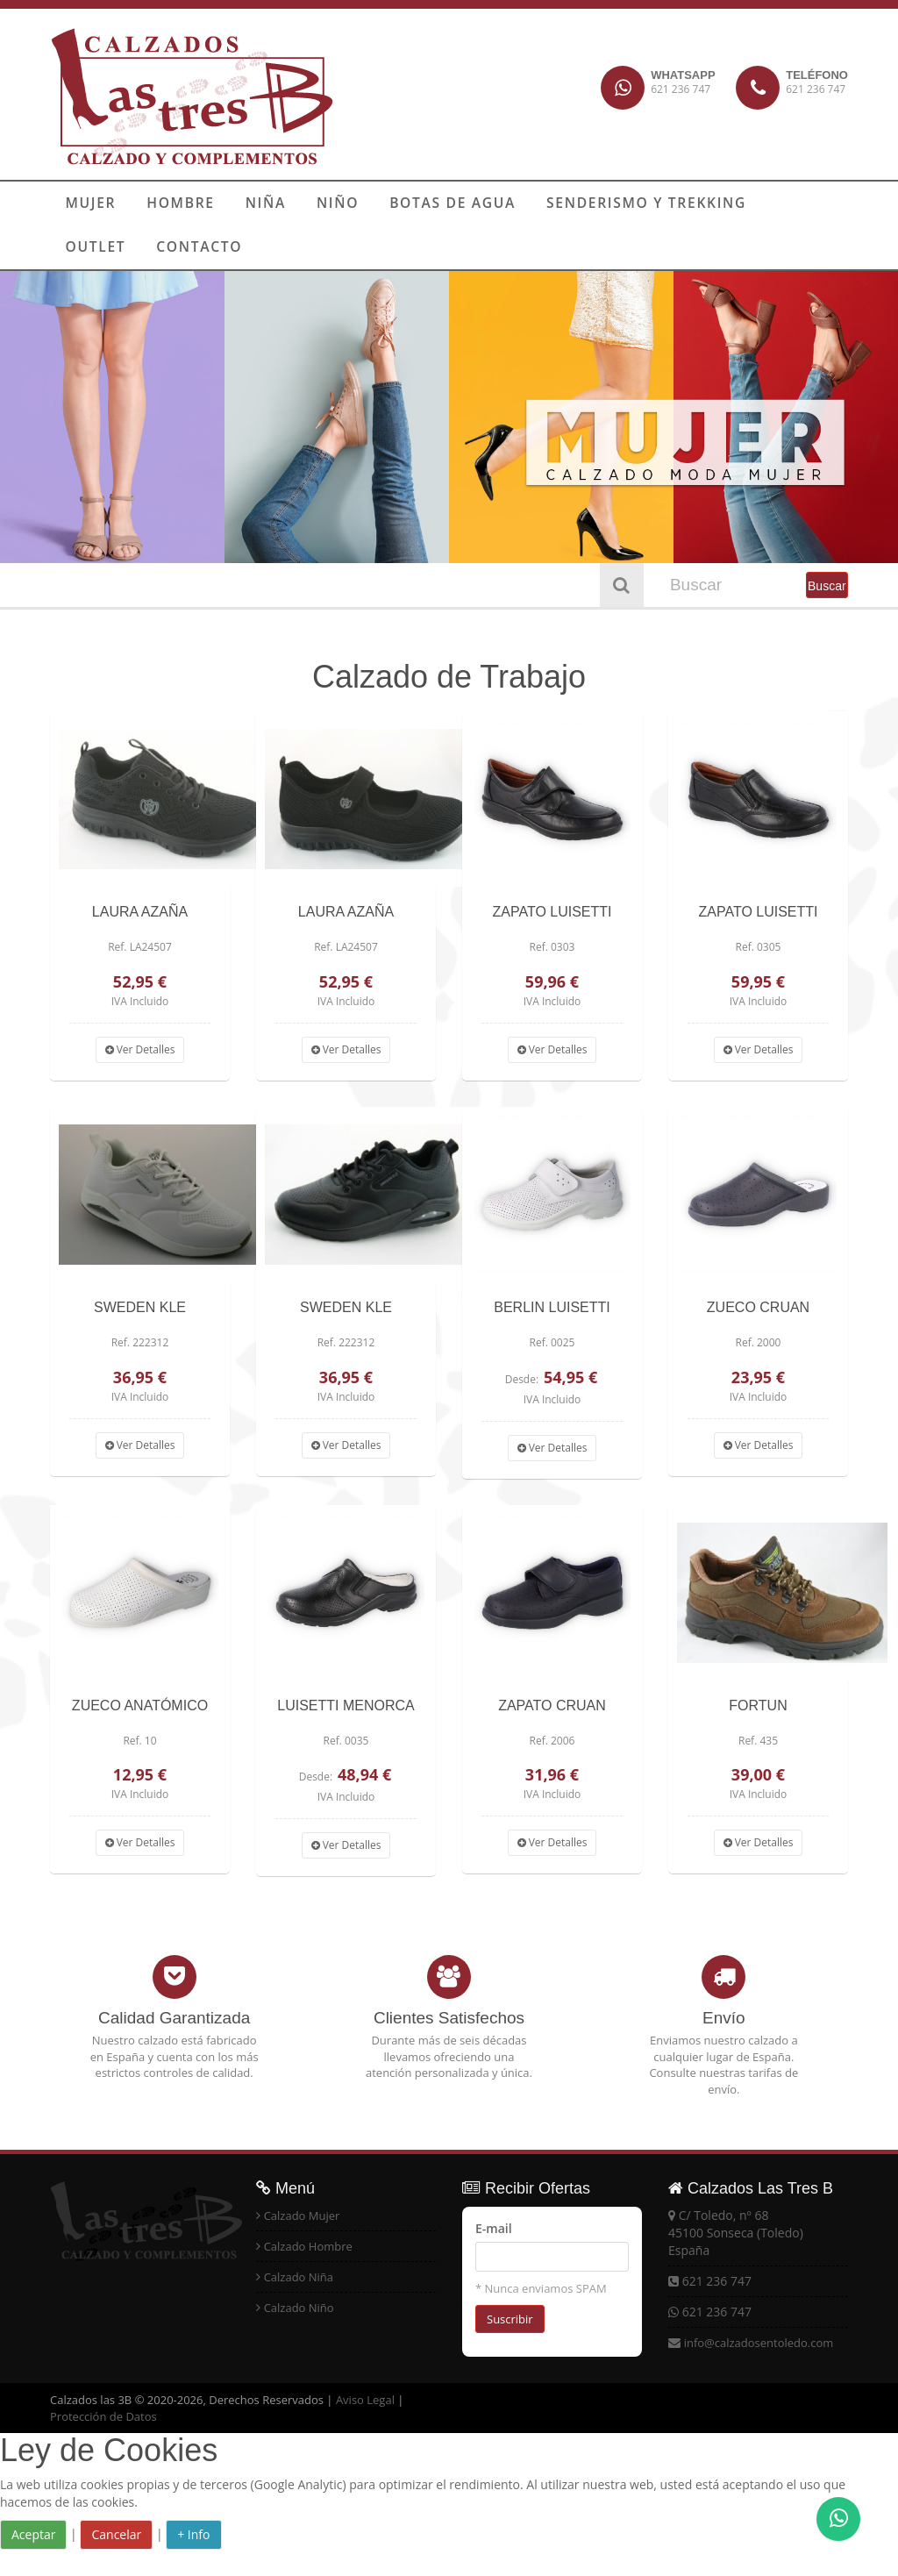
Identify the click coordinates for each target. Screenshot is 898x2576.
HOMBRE (171, 203)
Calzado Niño (299, 2308)
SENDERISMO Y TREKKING (608, 203)
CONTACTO (104, 247)
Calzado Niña (298, 2277)
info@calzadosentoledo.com (759, 2343)
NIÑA (250, 203)
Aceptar (33, 2534)
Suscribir (510, 2319)
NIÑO (317, 203)
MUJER (87, 203)
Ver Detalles (140, 1049)
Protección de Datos (103, 2416)
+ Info (193, 2534)
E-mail (493, 2228)
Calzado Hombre (308, 2246)
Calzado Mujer (302, 2215)
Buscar (827, 586)
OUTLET (760, 203)
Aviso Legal (365, 2400)
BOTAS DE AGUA (425, 203)
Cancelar (116, 2534)
